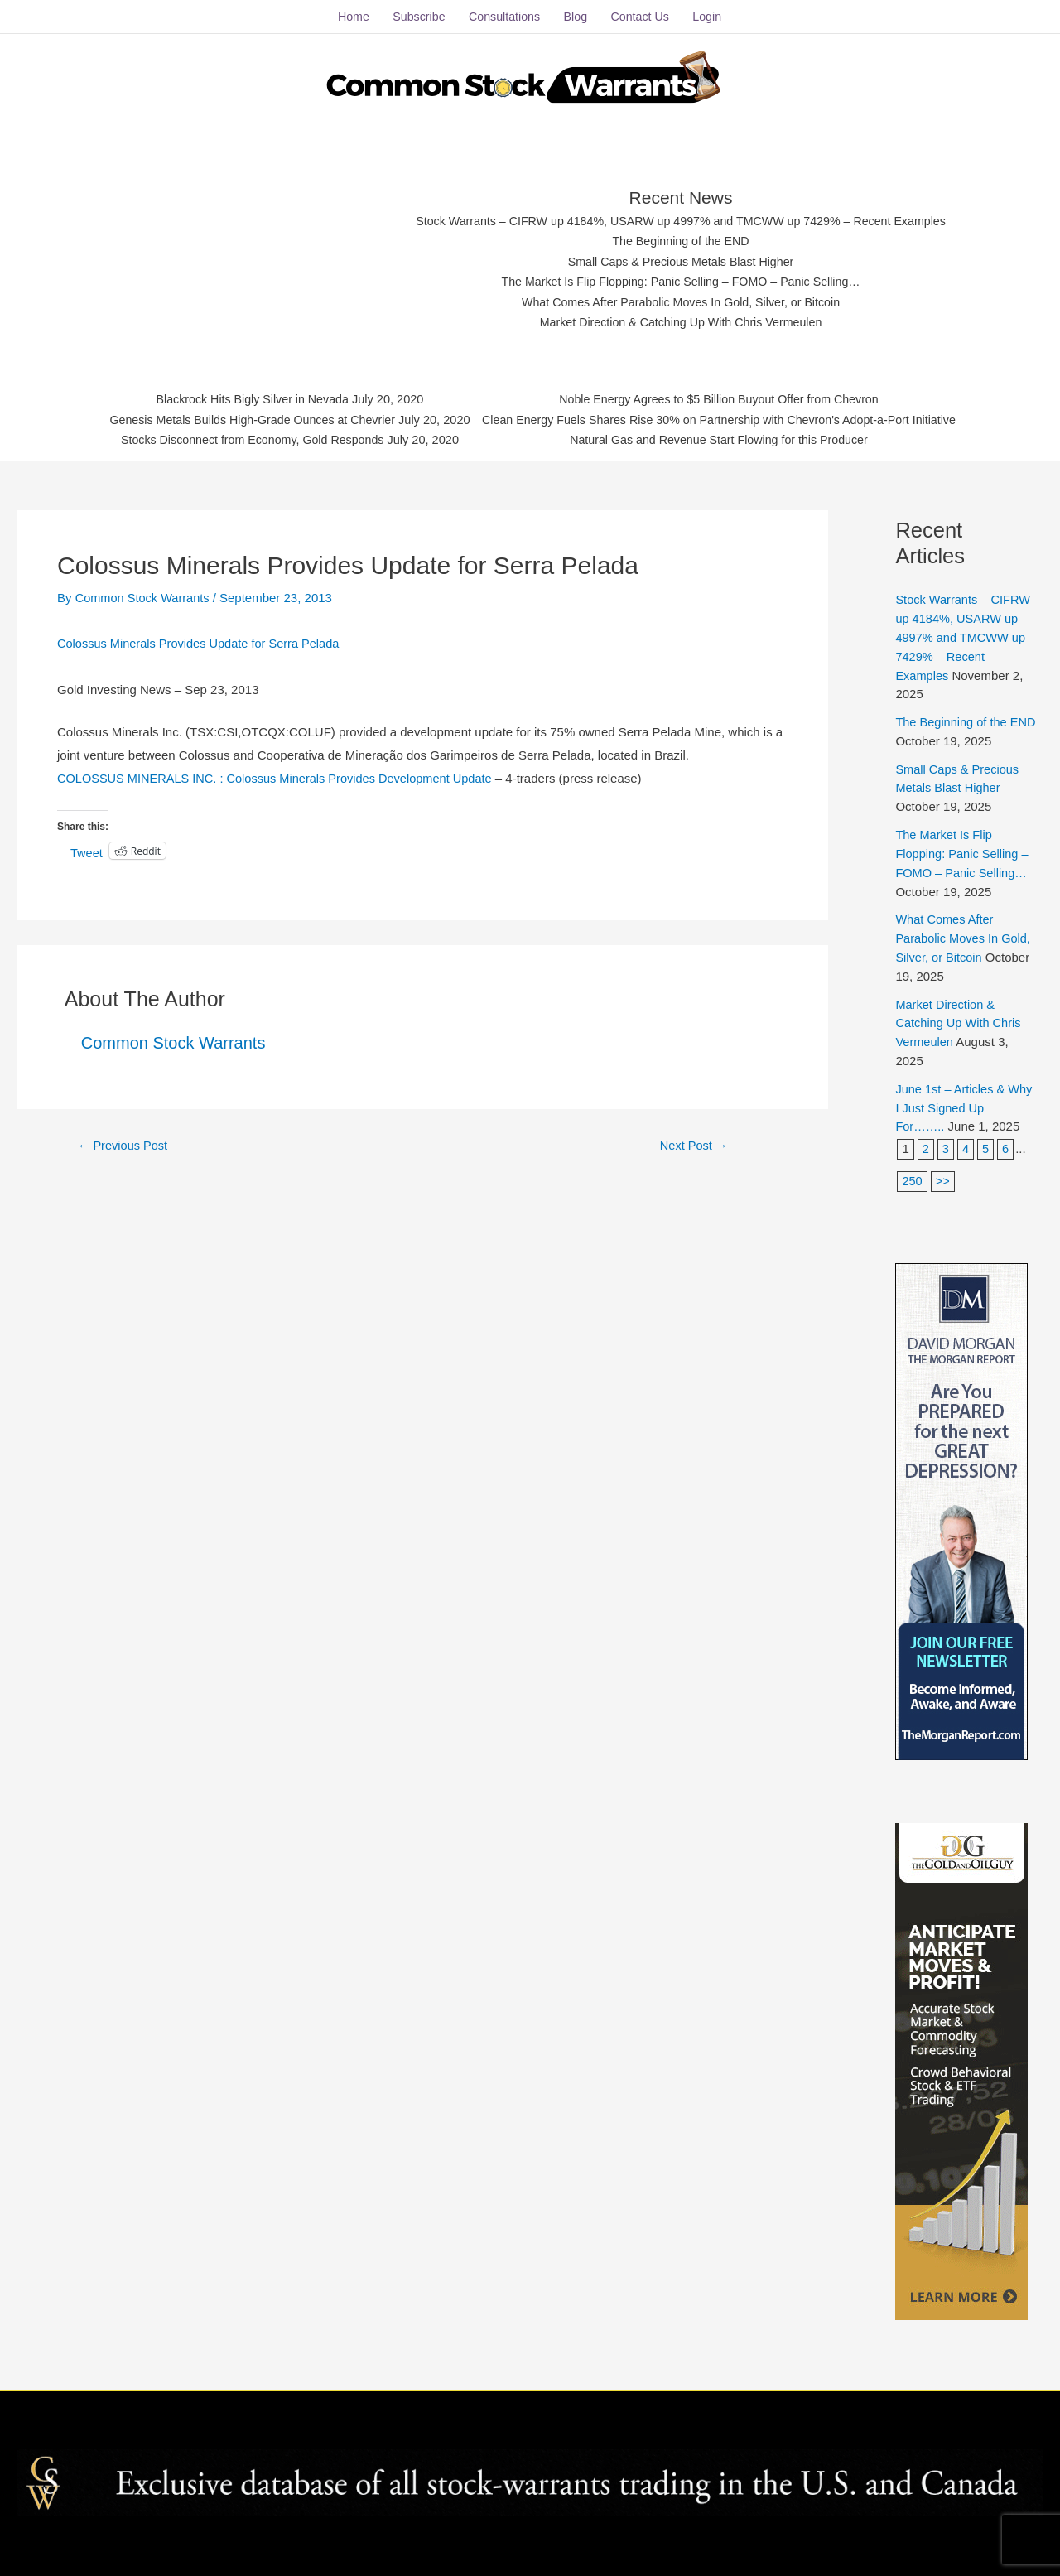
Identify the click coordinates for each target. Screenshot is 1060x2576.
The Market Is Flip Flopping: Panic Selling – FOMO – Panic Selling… (681, 279)
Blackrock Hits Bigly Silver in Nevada (238, 397)
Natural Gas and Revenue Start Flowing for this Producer (728, 439)
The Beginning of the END (681, 237)
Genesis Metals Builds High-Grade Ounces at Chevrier (238, 418)
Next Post (694, 1139)
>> (943, 1171)
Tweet (87, 847)
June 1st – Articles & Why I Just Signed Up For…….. (954, 1097)
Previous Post (124, 1139)
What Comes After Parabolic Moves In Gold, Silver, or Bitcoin (681, 299)
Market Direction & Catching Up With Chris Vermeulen (681, 319)
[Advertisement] (250, 253)
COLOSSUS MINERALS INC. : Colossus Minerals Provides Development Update (281, 773)
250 (912, 1171)
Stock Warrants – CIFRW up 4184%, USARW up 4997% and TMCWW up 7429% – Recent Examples (681, 217)
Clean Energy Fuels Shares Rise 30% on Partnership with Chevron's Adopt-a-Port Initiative (728, 418)
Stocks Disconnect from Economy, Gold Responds (238, 439)
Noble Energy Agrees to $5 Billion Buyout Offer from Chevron (728, 397)
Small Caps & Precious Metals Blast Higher (681, 258)
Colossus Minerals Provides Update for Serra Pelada (202, 638)
